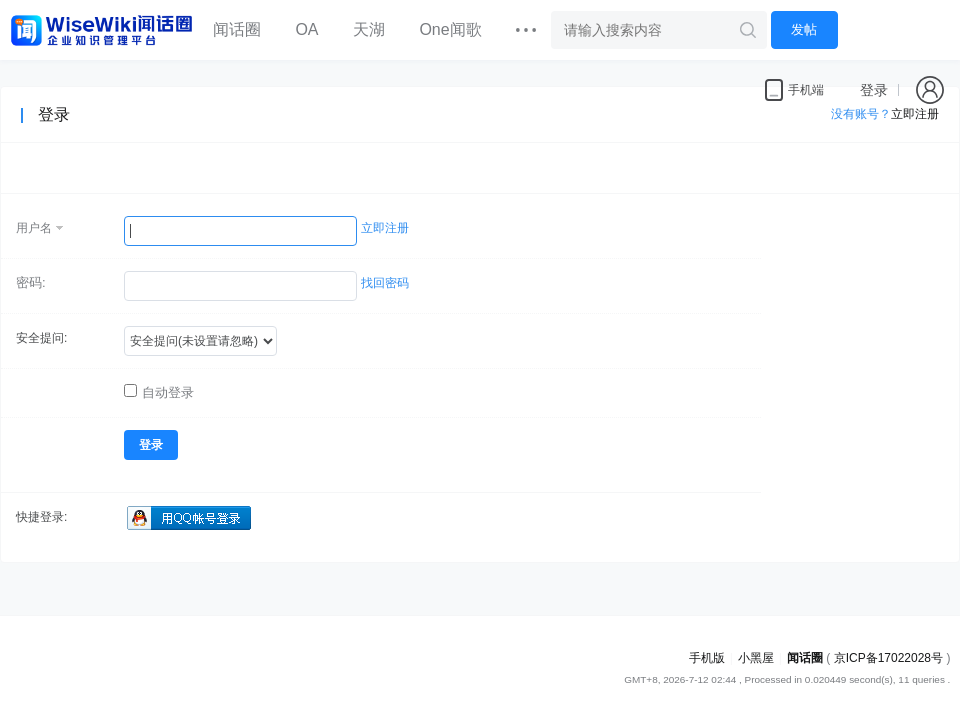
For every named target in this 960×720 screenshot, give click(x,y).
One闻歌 (450, 29)
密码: (31, 282)
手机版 (707, 658)
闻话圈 (237, 29)
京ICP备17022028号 (888, 658)
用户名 (34, 228)
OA (306, 29)
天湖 (369, 29)
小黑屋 (756, 658)
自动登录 (159, 392)
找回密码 (385, 283)
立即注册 (385, 228)
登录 (874, 90)
